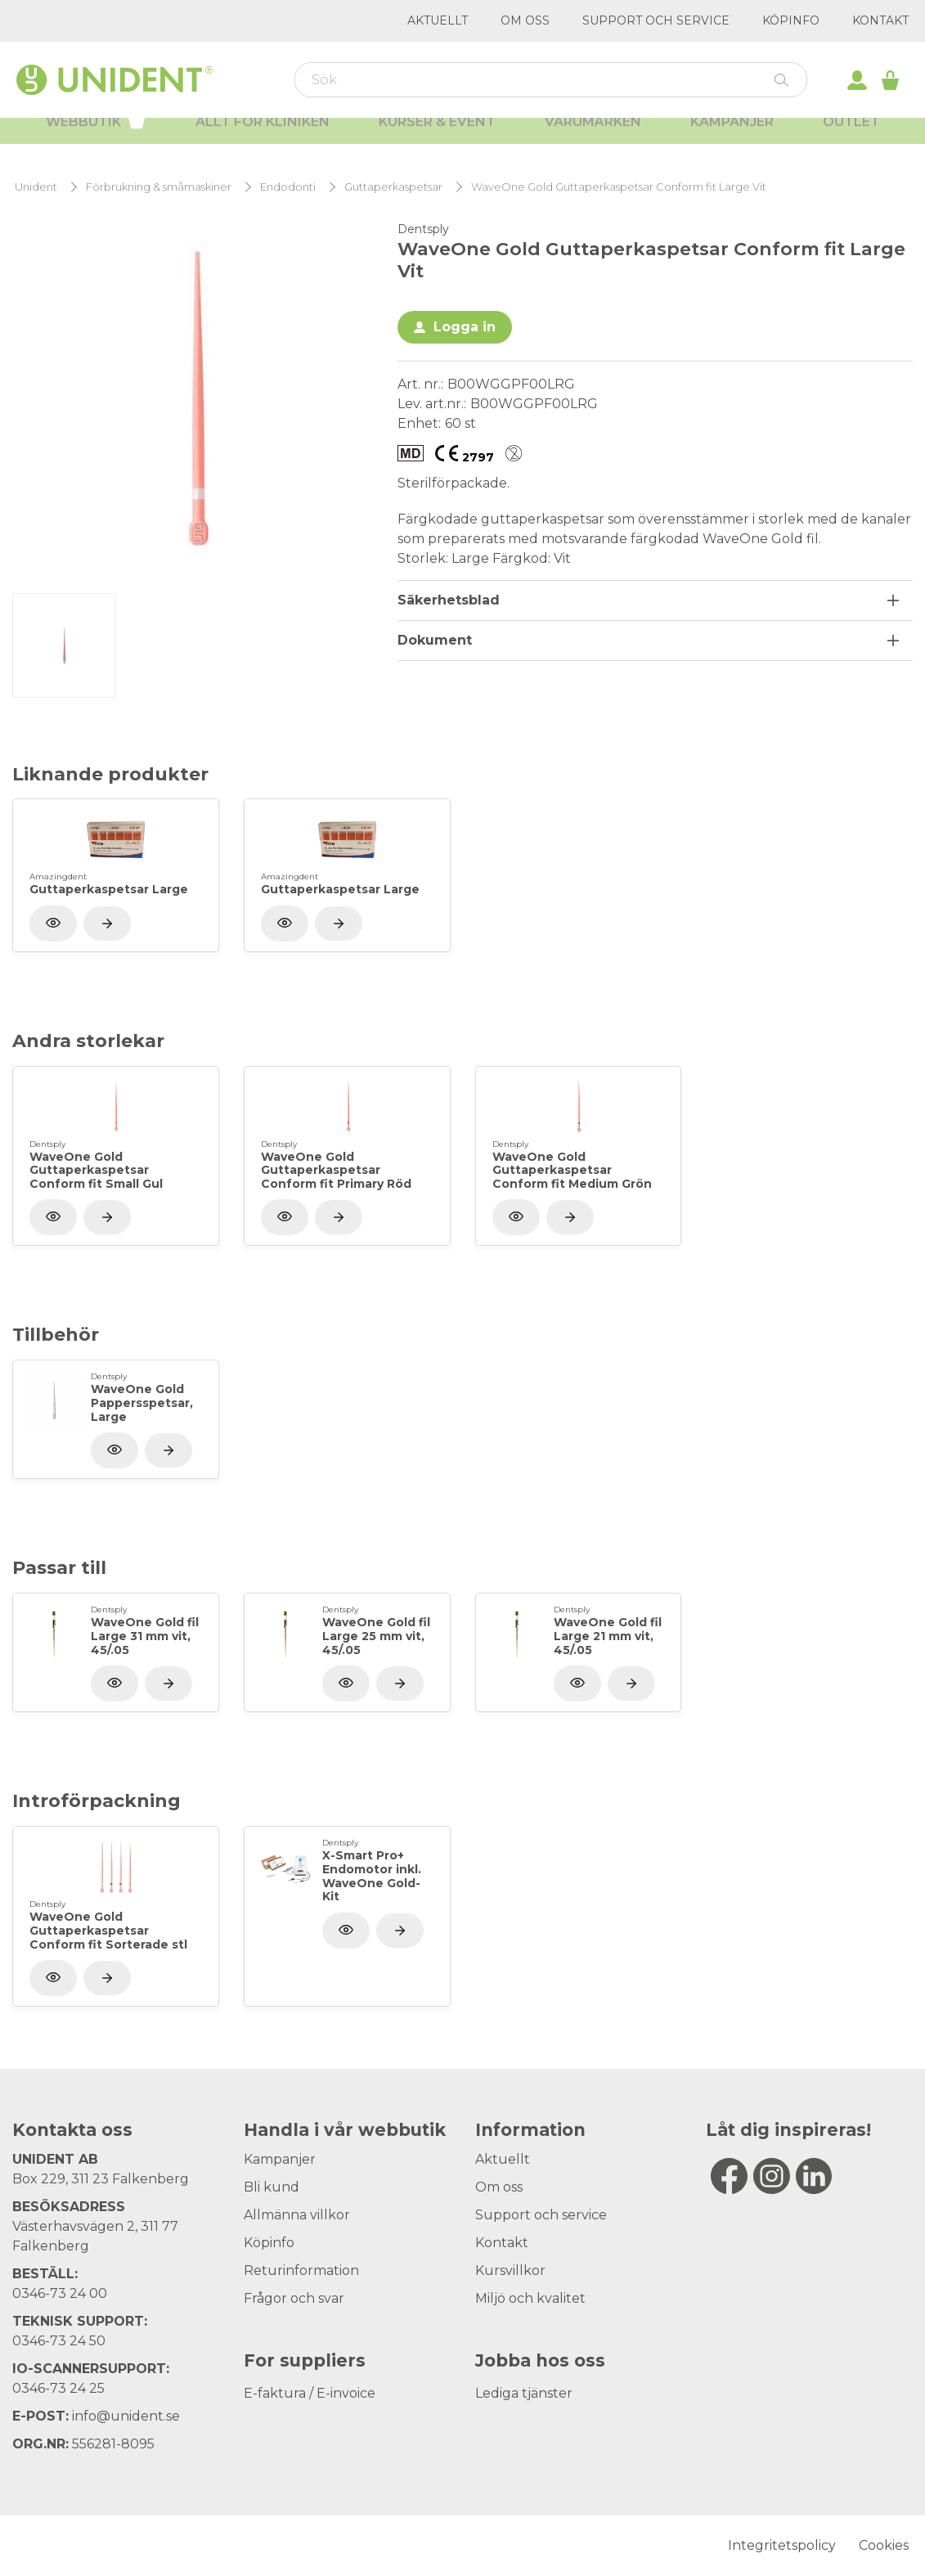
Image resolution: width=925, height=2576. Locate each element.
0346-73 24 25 (58, 2388)
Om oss (525, 20)
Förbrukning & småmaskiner (158, 187)
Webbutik (96, 137)
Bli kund (271, 2187)
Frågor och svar (294, 2298)
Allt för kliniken (262, 139)
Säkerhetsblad (448, 600)
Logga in (464, 327)
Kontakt (880, 20)
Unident (36, 187)
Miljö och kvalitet (530, 2298)
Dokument (434, 640)
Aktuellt (437, 20)
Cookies (884, 2545)
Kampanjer (732, 139)
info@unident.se (126, 2416)
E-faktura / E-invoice (309, 2393)
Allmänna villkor (297, 2215)
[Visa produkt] (107, 923)
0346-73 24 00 (59, 2293)
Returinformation (301, 2270)
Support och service (656, 20)
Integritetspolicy (782, 2545)
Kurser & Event (437, 139)
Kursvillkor (510, 2270)
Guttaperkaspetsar (393, 187)
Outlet (851, 139)
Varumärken (593, 139)
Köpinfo (790, 20)
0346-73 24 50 (59, 2341)
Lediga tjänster (524, 2393)
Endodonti (288, 187)
